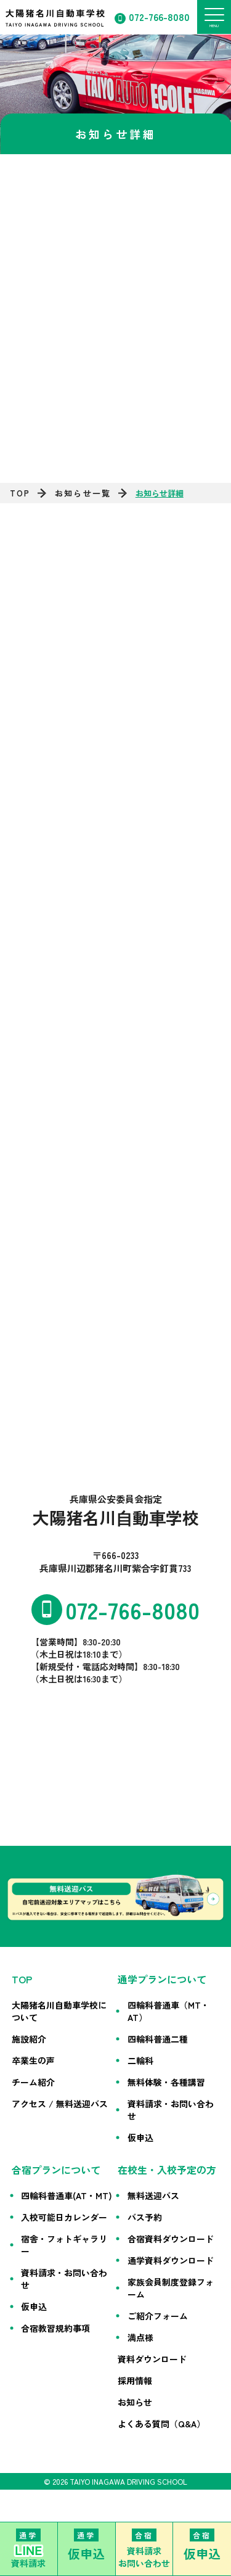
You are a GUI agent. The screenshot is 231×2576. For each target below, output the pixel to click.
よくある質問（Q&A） (161, 2424)
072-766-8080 (159, 16)
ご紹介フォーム (158, 2316)
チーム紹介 (33, 2082)
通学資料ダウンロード (171, 2260)
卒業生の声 (33, 2060)
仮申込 (140, 2137)
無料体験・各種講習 (166, 2082)
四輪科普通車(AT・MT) (66, 2195)
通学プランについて (162, 1979)
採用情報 (135, 2380)
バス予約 (145, 2217)
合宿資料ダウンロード (171, 2238)
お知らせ (135, 2402)
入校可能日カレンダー (64, 2217)
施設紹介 (29, 2039)
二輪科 (140, 2060)
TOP (20, 493)
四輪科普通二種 (158, 2039)
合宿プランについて (56, 2169)
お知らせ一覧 (82, 493)
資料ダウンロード (152, 2359)
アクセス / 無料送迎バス (60, 2103)
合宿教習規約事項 (55, 2328)
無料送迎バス (153, 2195)
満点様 (140, 2337)
